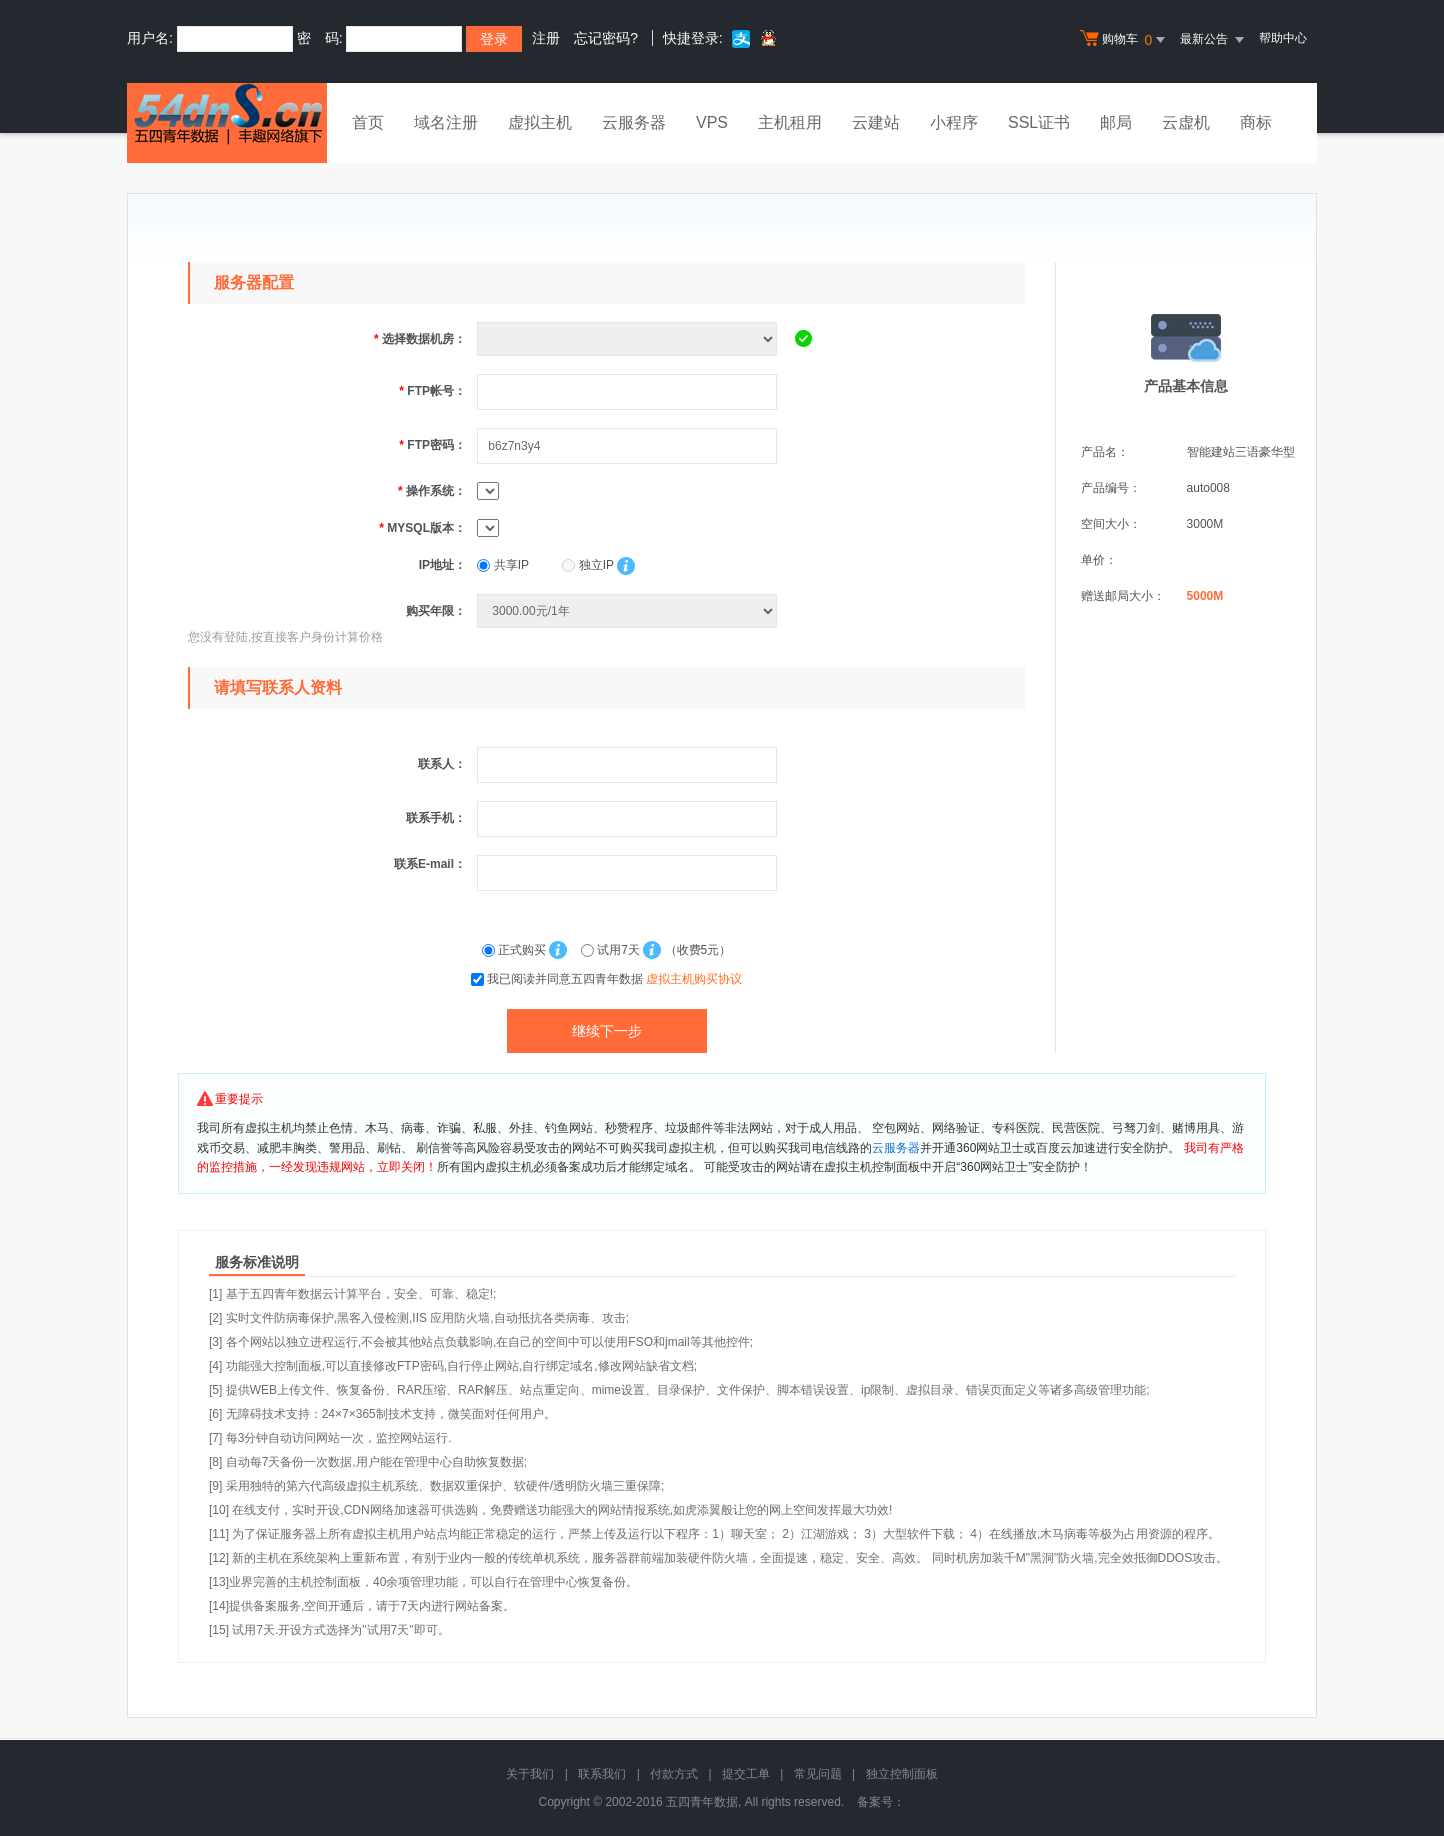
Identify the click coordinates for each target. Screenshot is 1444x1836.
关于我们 (530, 1774)
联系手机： (436, 818)
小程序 (954, 122)
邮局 (1116, 122)
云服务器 (634, 122)
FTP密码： (432, 445)
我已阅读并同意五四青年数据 (614, 979)
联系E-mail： (430, 864)
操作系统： (432, 491)
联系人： (442, 764)
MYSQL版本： (422, 528)
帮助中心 (1283, 38)
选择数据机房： (420, 339)
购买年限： (436, 611)
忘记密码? (606, 38)
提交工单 (746, 1774)
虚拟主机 (540, 122)
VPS (712, 122)
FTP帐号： (432, 391)
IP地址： (442, 565)
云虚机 (1186, 122)
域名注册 (446, 122)
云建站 (876, 122)
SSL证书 (1039, 122)
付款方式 (674, 1774)
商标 (1256, 122)
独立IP (587, 565)
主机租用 (790, 122)
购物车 (1125, 40)
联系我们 (602, 1774)
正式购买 (516, 950)
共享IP (503, 565)
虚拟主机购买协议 (694, 979)
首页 (368, 122)
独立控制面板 (902, 1774)
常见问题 (818, 1774)
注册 (546, 38)
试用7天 (612, 950)
